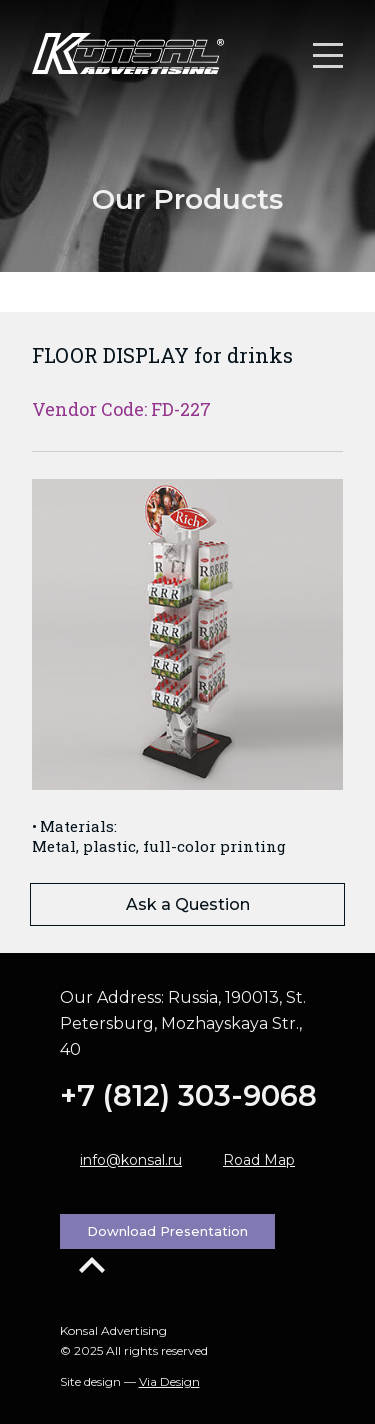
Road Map (259, 1160)
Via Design (169, 1381)
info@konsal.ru (131, 1160)
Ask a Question (188, 904)
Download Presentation (167, 1231)
